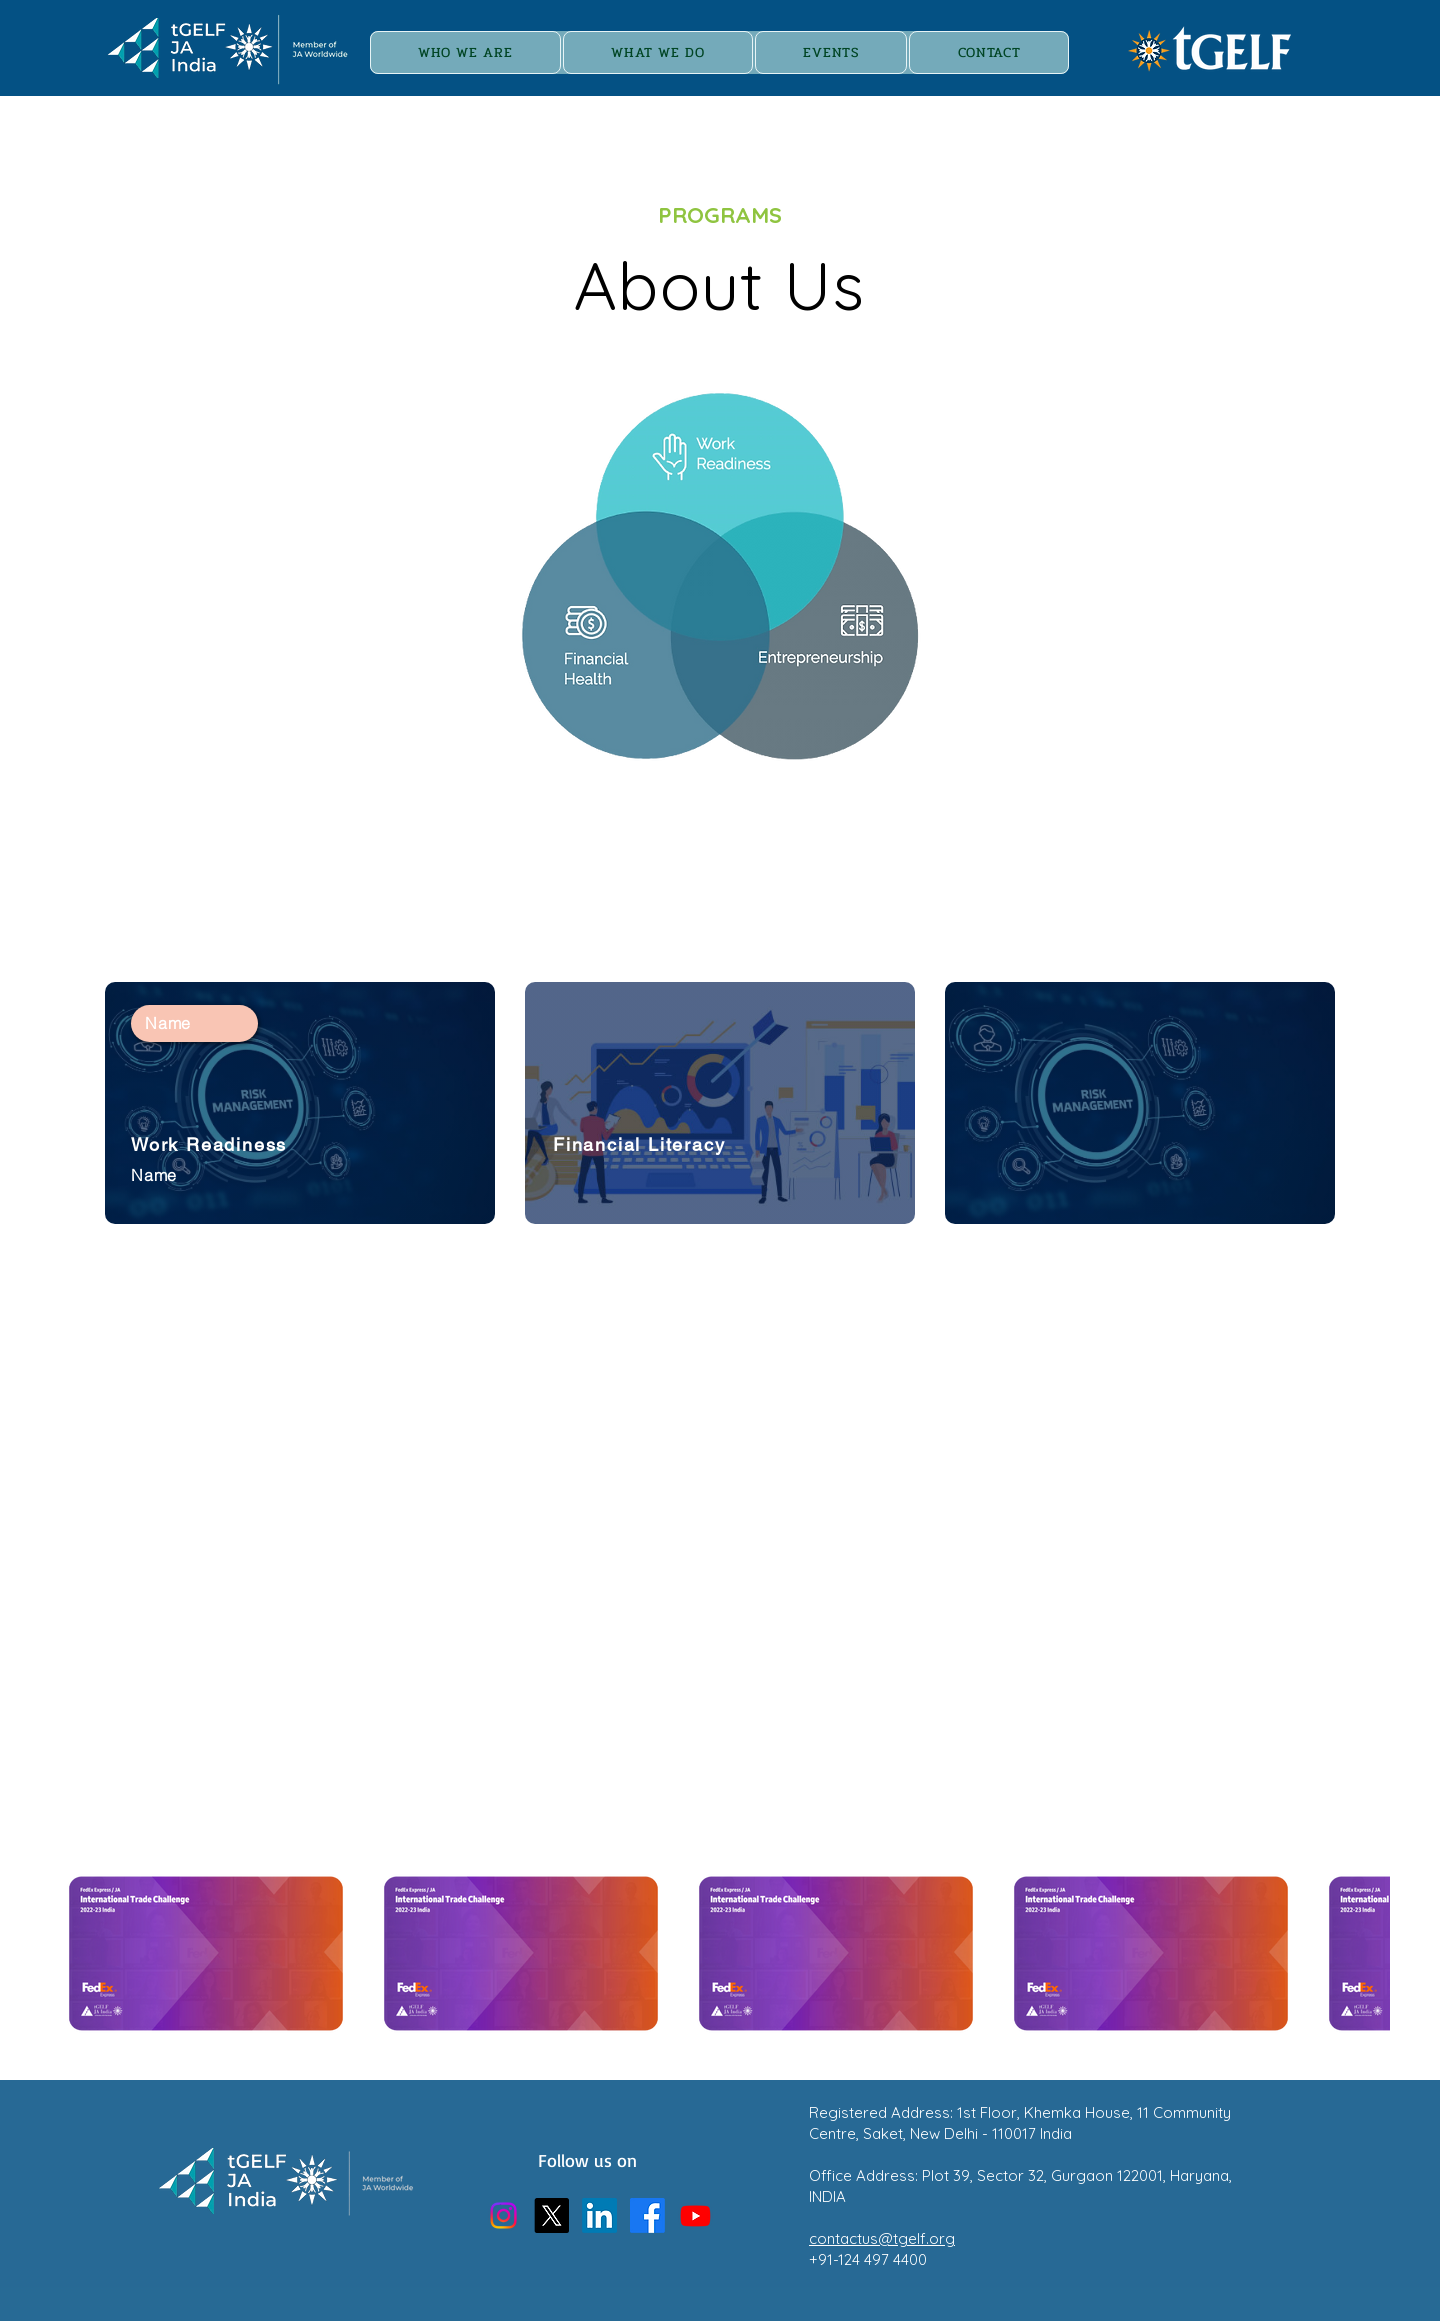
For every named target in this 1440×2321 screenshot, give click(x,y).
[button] (831, 52)
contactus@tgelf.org (882, 2238)
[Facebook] (647, 2215)
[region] (719, 576)
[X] (551, 2215)
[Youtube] (695, 2215)
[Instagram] (503, 2215)
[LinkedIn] (599, 2215)
